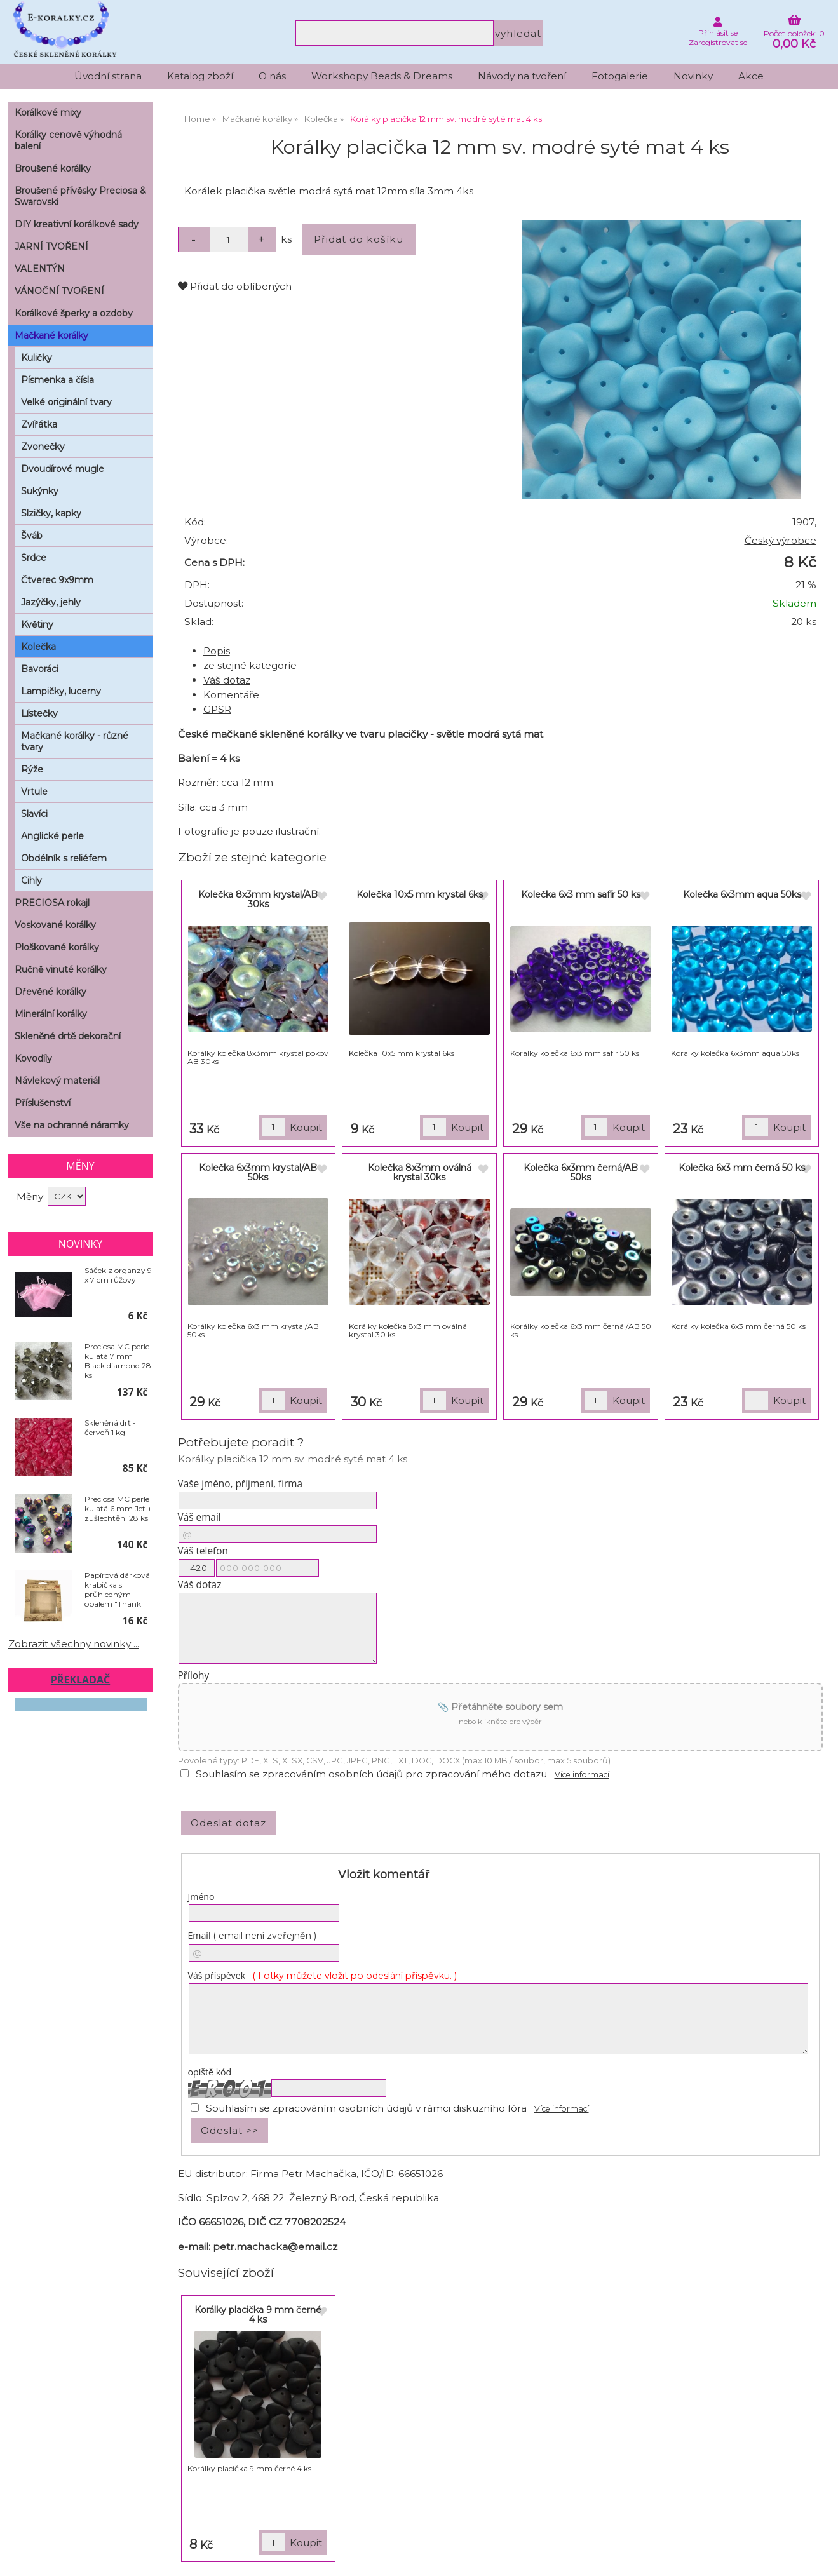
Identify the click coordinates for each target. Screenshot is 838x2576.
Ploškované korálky (57, 947)
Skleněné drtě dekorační (68, 1036)
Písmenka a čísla (57, 380)
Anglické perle (52, 836)
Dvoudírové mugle (62, 469)
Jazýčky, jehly (51, 602)
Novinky (693, 76)
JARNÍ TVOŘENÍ (51, 246)
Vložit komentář (383, 1875)
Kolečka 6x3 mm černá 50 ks (742, 1167)
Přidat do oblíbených (235, 286)
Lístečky (39, 713)
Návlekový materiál (57, 1080)
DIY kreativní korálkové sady (77, 224)
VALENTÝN (40, 268)
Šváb (32, 535)
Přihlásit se (718, 32)
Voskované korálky (55, 925)
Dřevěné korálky (50, 991)
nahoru (819, 2557)
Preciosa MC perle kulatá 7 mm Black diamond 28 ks (117, 1361)
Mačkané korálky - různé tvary (74, 741)
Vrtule (34, 791)
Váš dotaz (226, 680)
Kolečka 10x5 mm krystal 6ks (419, 894)
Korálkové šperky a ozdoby (74, 313)
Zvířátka (39, 424)
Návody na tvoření (522, 76)
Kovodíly (33, 1058)
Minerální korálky (51, 1014)
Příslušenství (43, 1103)
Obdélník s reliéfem (64, 858)
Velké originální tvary (66, 402)
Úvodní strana (108, 76)
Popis (216, 651)
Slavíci (34, 813)
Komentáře (231, 695)
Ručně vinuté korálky (61, 969)
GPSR (217, 709)
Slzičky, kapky (51, 513)
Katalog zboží (200, 76)
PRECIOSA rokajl (52, 902)
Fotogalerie (619, 76)
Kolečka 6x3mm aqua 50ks (742, 894)
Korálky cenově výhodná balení (68, 140)
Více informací (582, 1774)
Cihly (31, 880)
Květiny (37, 624)
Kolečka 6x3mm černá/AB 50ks (581, 1172)
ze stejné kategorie (250, 665)
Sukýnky (39, 491)
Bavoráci (39, 669)
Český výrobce (780, 540)
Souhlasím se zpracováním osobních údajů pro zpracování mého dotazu (371, 1774)
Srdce (33, 557)
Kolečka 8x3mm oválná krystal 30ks (419, 1172)
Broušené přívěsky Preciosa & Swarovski (80, 196)
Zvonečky (43, 446)
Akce (751, 76)
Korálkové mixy (48, 112)
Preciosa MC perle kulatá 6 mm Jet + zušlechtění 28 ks (118, 1508)
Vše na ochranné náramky (72, 1125)
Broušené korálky (53, 168)
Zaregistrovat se (718, 42)
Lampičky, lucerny (61, 691)
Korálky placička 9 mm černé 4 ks (257, 2314)
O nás (272, 76)
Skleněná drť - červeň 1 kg (110, 1427)
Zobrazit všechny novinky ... (73, 1644)
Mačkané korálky (51, 335)
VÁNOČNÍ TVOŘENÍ (59, 291)
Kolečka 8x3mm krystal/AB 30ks (258, 899)
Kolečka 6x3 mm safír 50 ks (580, 894)
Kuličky (36, 357)
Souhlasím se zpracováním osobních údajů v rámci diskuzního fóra (366, 2108)
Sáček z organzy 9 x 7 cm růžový (118, 1275)
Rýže (32, 769)
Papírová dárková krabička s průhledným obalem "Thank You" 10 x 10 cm (117, 1589)
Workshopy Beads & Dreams (381, 76)
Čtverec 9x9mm (57, 580)
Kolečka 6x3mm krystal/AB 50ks (258, 1172)
